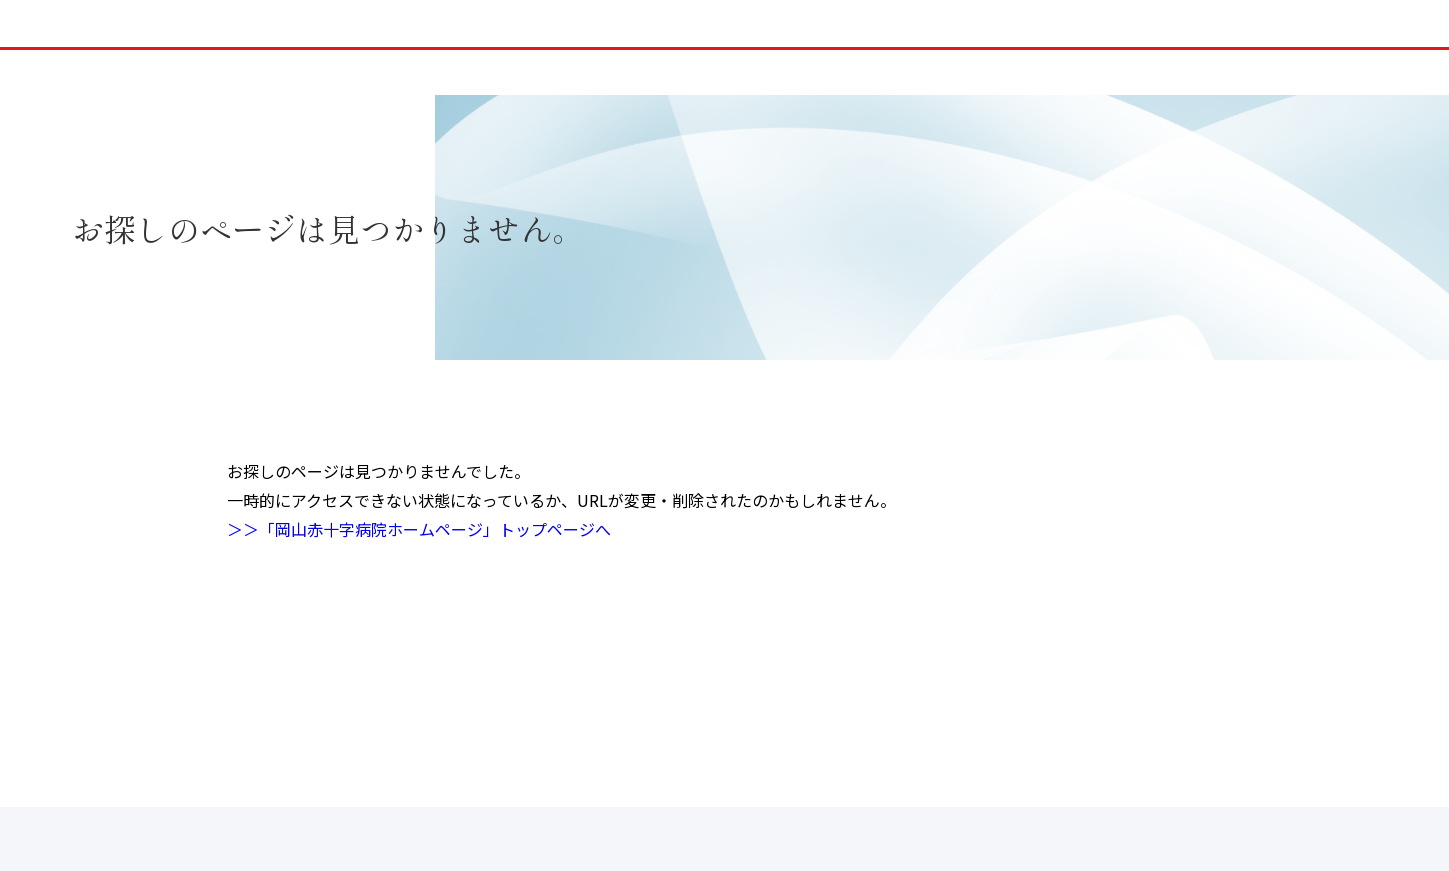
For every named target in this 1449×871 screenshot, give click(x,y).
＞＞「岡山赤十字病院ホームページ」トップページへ (419, 529)
